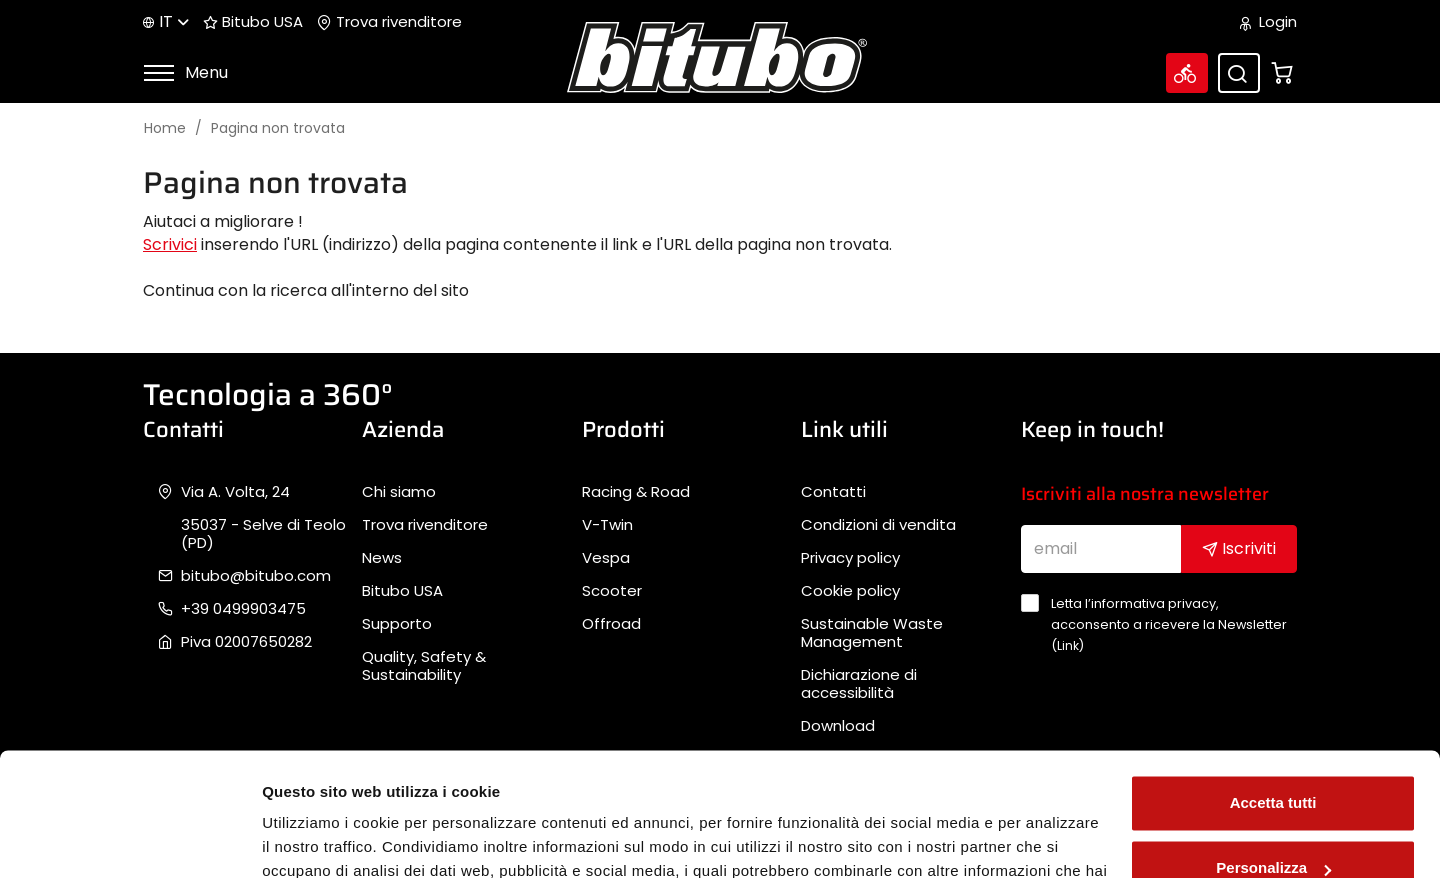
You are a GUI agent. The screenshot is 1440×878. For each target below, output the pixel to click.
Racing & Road (636, 492)
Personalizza (1273, 756)
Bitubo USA (253, 22)
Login (1268, 22)
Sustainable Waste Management (872, 633)
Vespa (606, 558)
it (166, 21)
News (382, 558)
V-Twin (607, 525)
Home (165, 128)
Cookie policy (850, 591)
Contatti (833, 492)
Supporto (397, 624)
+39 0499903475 (243, 609)
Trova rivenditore (389, 22)
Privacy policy (850, 558)
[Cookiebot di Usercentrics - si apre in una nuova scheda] (129, 839)
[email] (1101, 549)
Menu (185, 72)
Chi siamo (399, 492)
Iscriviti (1239, 548)
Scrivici (170, 244)
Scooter (612, 591)
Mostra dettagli (316, 838)
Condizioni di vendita (878, 525)
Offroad (611, 624)
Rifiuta (1273, 822)
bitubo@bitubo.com (256, 576)
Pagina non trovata (278, 128)
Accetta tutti (1273, 691)
